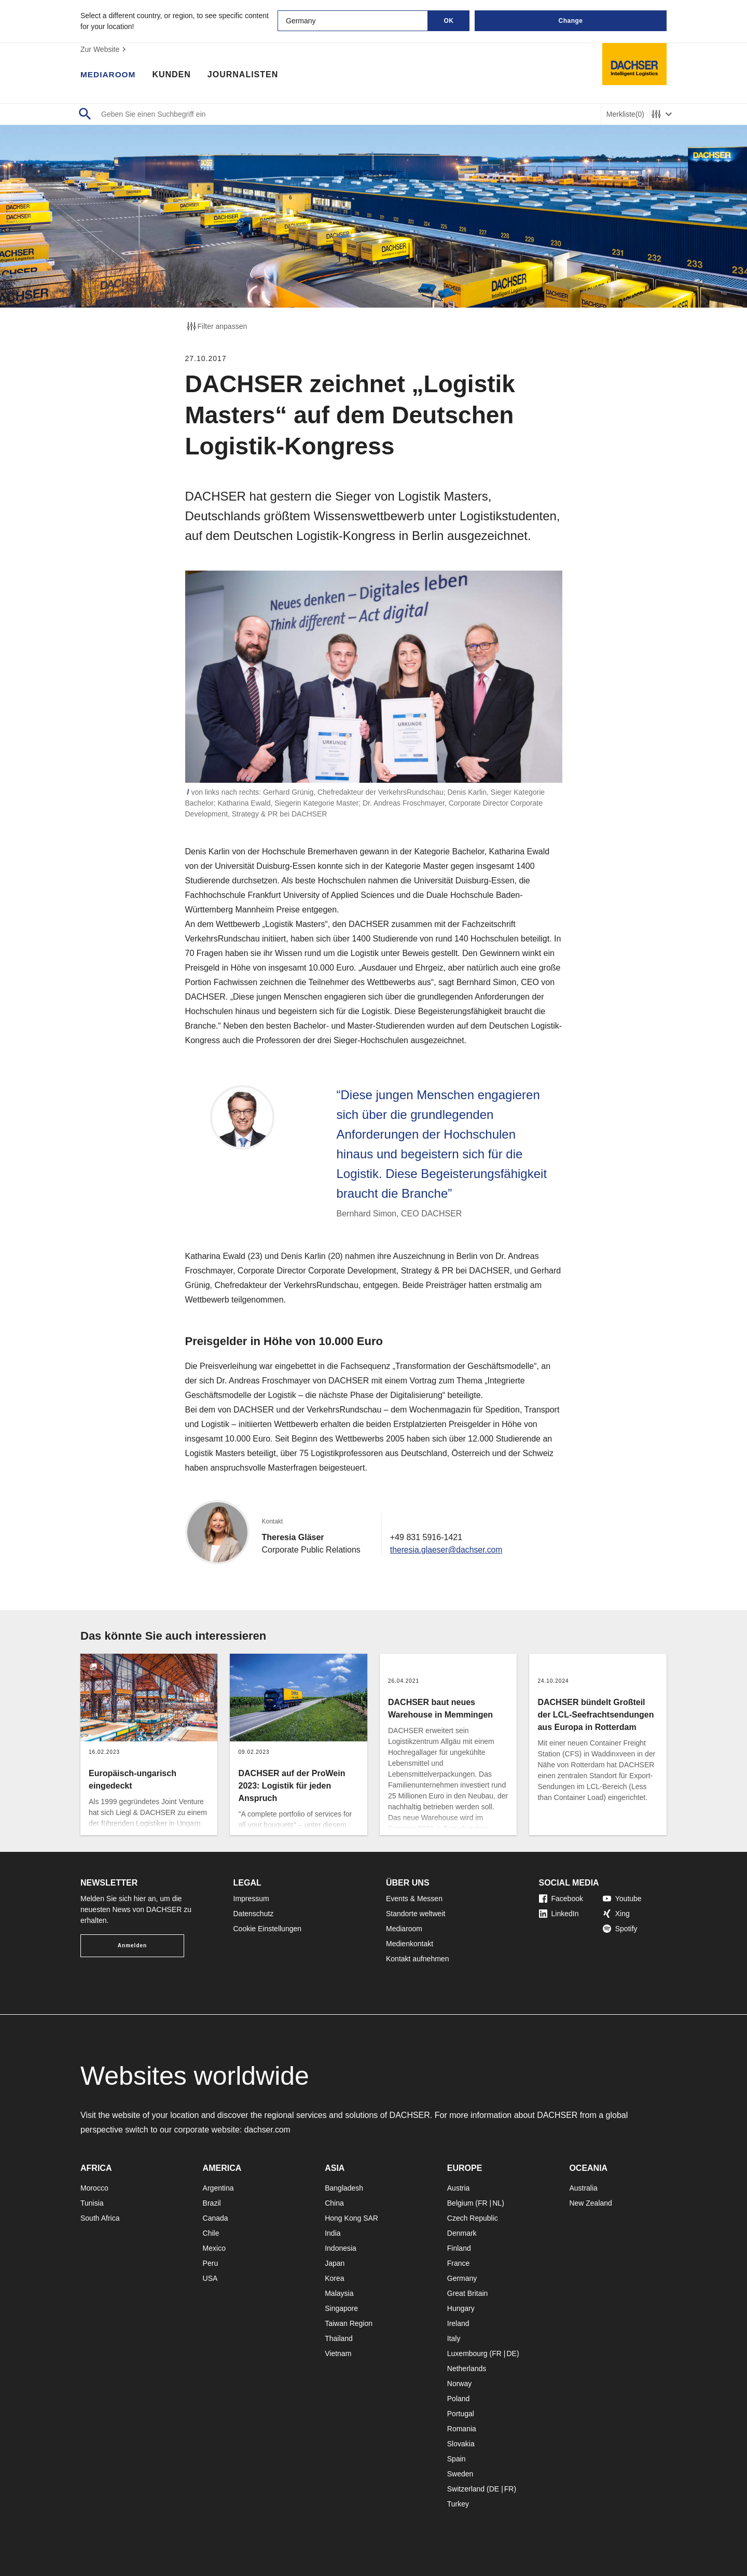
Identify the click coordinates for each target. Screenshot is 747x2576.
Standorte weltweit (415, 1913)
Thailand (339, 2338)
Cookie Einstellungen (267, 1928)
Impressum (251, 1898)
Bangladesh (344, 2188)
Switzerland (466, 2489)
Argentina (218, 2188)
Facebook (561, 1898)
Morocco (94, 2188)
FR (483, 2203)
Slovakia (461, 2444)
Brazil (212, 2203)
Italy (454, 2338)
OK (449, 20)
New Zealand (590, 2203)
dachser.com (268, 2129)
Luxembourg (467, 2353)
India (332, 2233)
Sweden (460, 2474)
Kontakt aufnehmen (417, 1959)
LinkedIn (559, 1913)
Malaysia (339, 2293)
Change (570, 20)
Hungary (461, 2308)
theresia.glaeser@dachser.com (447, 1549)
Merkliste (625, 114)
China (334, 2203)
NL (497, 2203)
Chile (211, 2233)
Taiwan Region (348, 2323)
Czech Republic (472, 2218)
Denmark (462, 2233)
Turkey (458, 2504)
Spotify (620, 1928)
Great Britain (467, 2293)
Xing (616, 1913)
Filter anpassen (216, 326)
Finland (459, 2248)
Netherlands (467, 2368)
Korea (334, 2278)
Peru (210, 2263)
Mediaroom (108, 75)
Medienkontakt (409, 1944)
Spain (456, 2459)
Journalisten (245, 75)
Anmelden (132, 1945)
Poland (458, 2398)
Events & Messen (414, 1898)
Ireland (458, 2323)
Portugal (460, 2413)
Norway (459, 2383)
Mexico (214, 2248)
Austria (458, 2188)
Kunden (173, 75)
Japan (334, 2263)
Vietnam (338, 2353)
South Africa (100, 2218)
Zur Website (104, 49)
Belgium (460, 2203)
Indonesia (340, 2248)
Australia (583, 2188)
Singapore (341, 2308)
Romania (461, 2429)
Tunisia (92, 2203)
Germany (462, 2278)
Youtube (622, 1898)
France (458, 2263)
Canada (215, 2218)
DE (511, 2353)
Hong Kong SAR (351, 2218)
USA (210, 2278)
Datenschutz (253, 1913)
